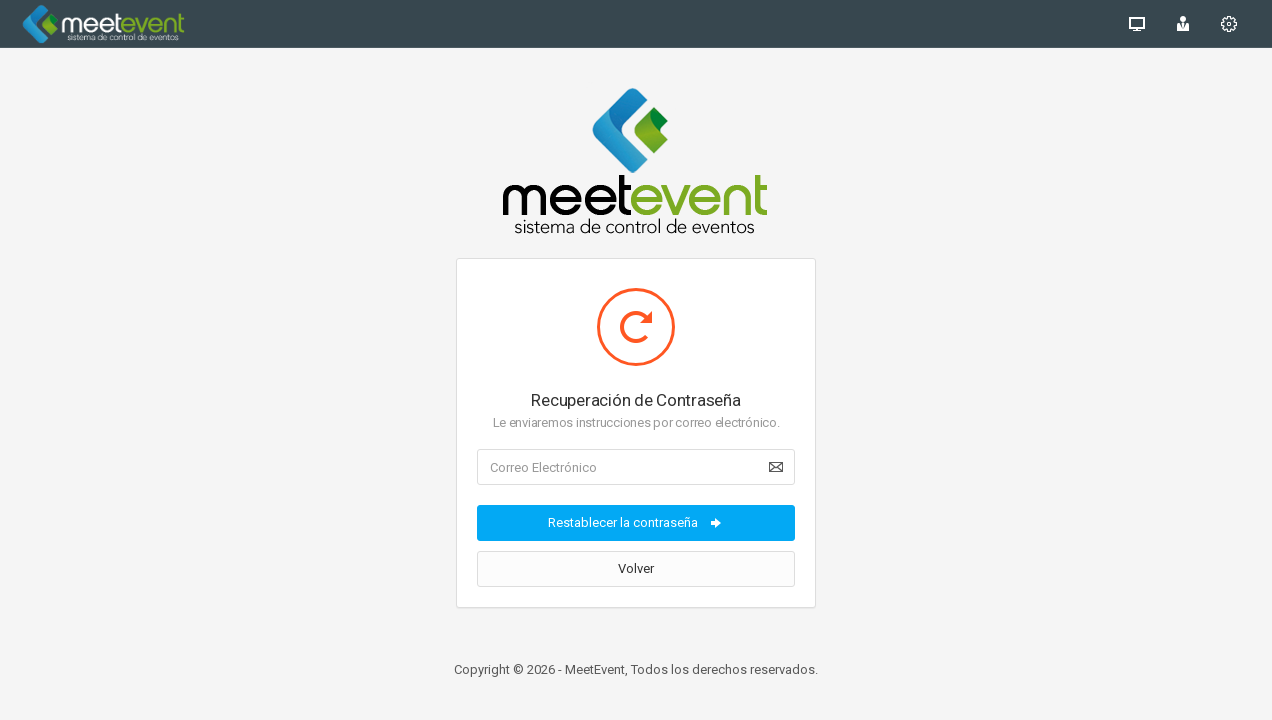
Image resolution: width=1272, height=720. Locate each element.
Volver (636, 568)
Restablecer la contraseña (636, 523)
